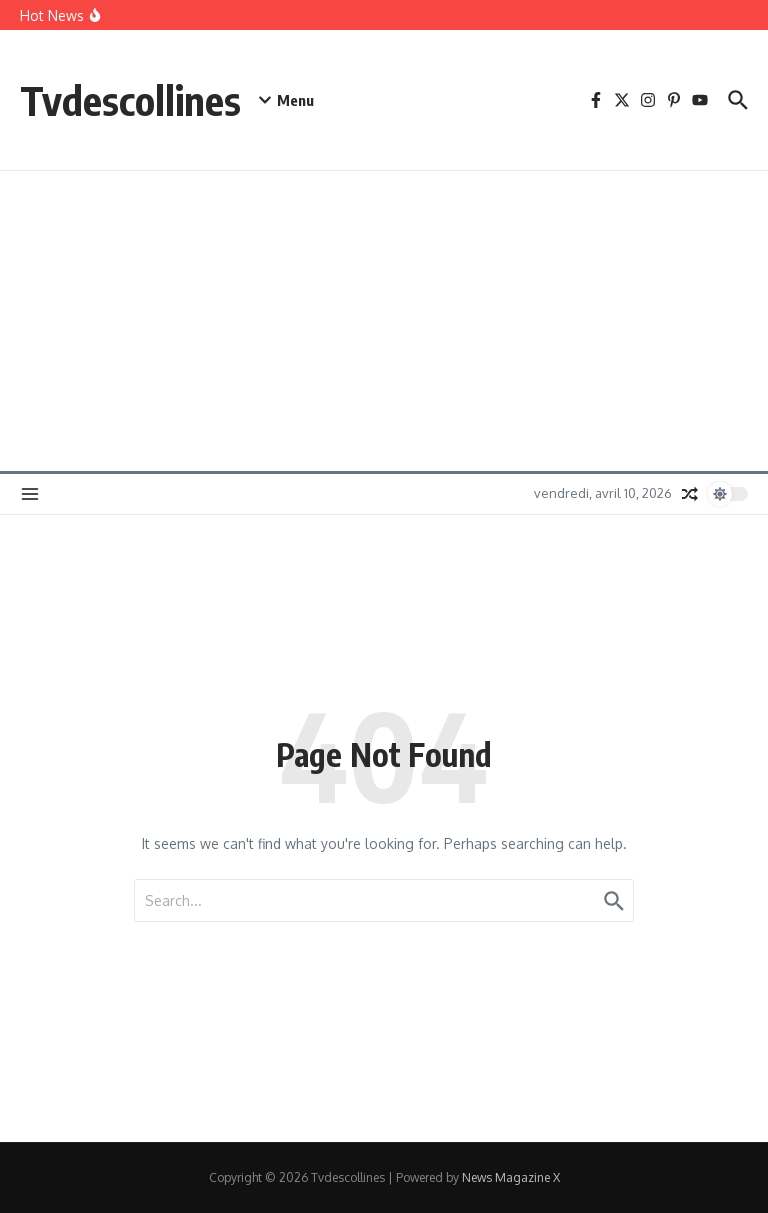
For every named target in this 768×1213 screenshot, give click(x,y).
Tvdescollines (130, 100)
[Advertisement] (384, 321)
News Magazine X (511, 1177)
